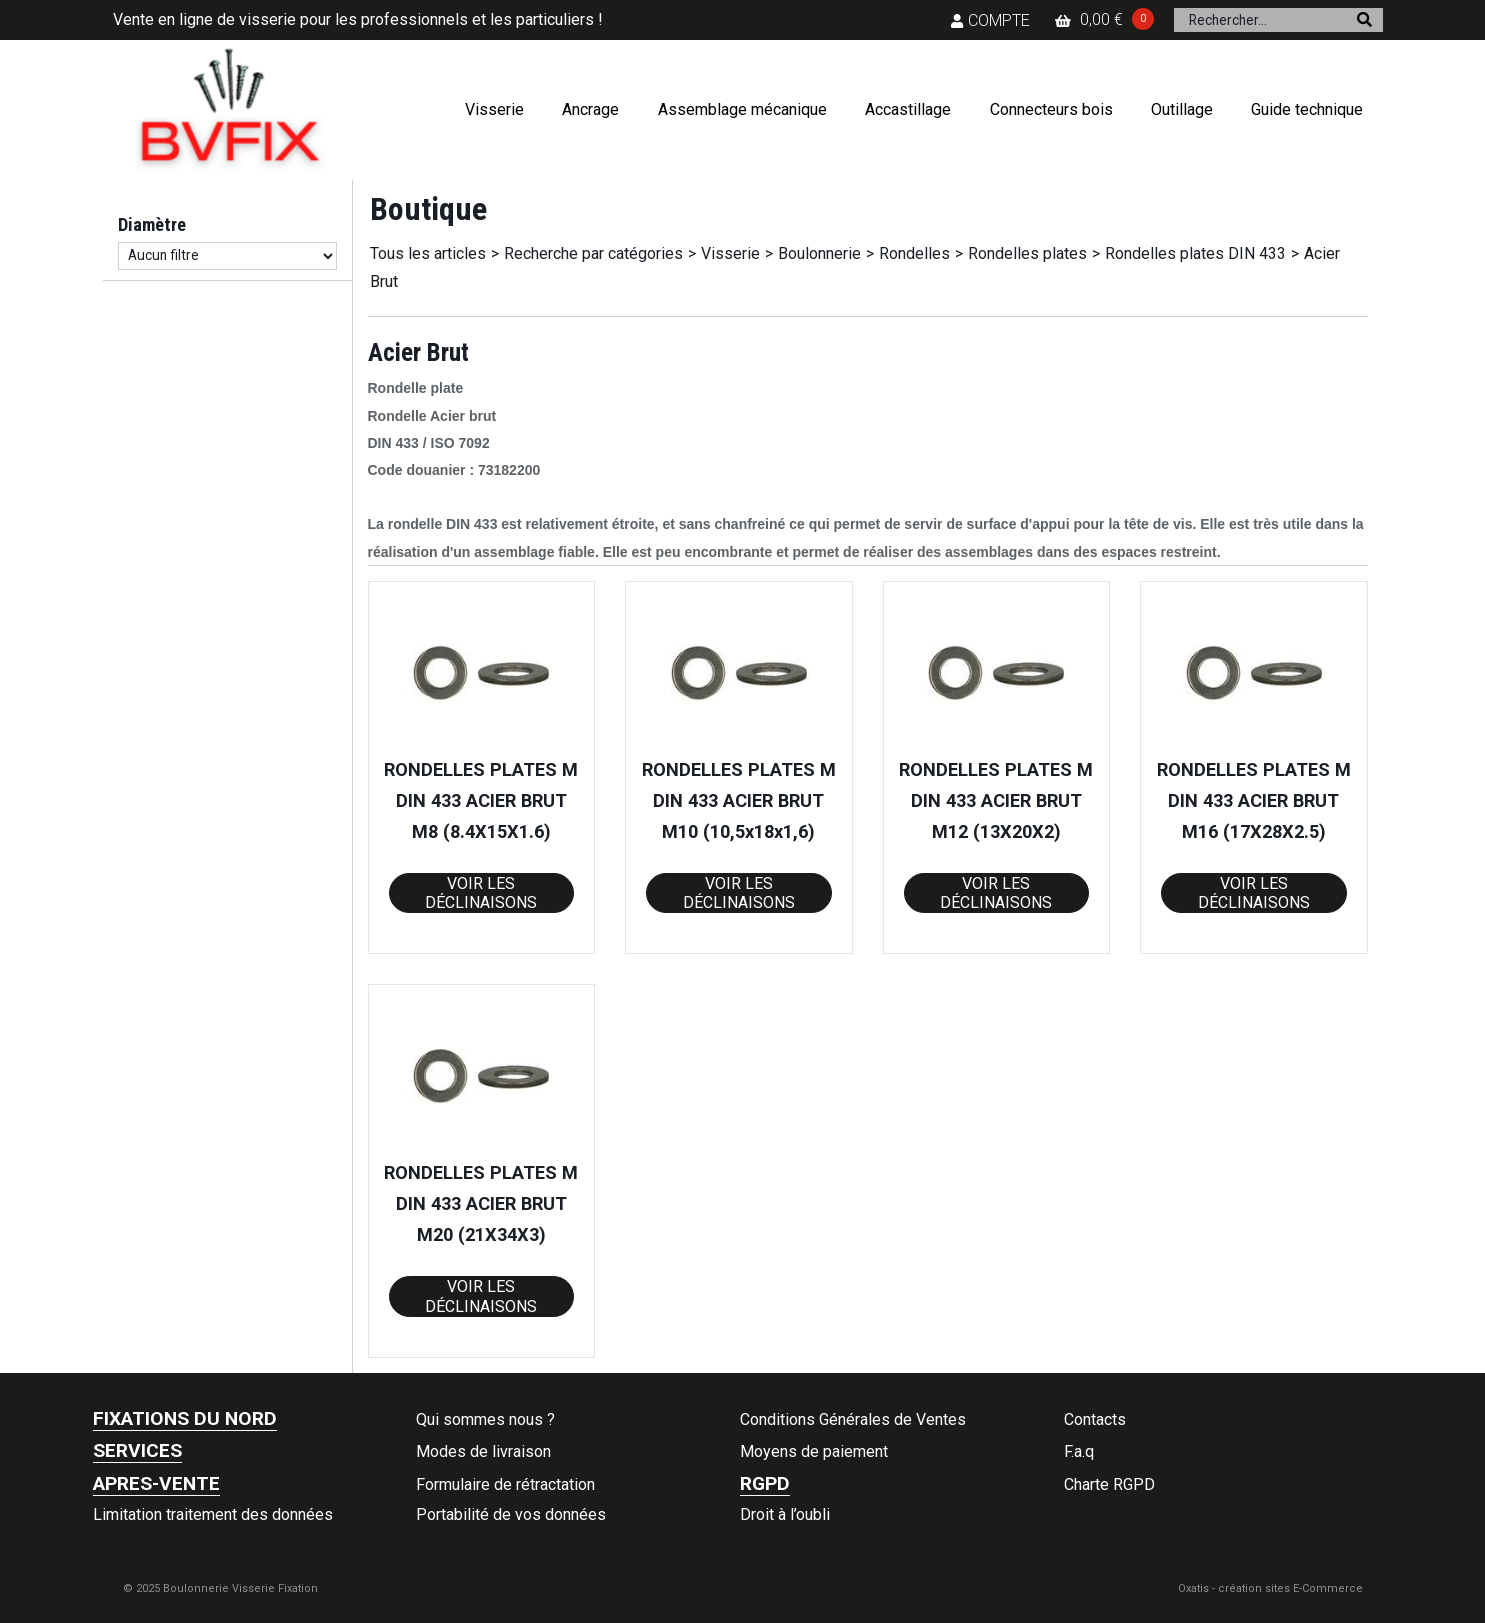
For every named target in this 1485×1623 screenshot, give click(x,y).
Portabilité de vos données (511, 1514)
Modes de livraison (483, 1451)
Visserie (494, 109)
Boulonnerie (819, 253)
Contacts (1095, 1419)
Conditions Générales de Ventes (853, 1419)
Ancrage (590, 109)
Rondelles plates (1027, 253)
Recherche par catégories (593, 253)
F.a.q (1079, 1451)
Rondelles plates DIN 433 (1195, 253)
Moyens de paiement (814, 1451)
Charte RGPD (1109, 1484)
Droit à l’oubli (785, 1514)
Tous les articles (428, 253)
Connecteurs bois (1051, 109)
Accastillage (908, 109)
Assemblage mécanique (742, 109)
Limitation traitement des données (213, 1514)
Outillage (1182, 109)
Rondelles (914, 253)
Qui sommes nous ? (485, 1419)
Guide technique (1307, 109)
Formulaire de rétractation (505, 1484)
